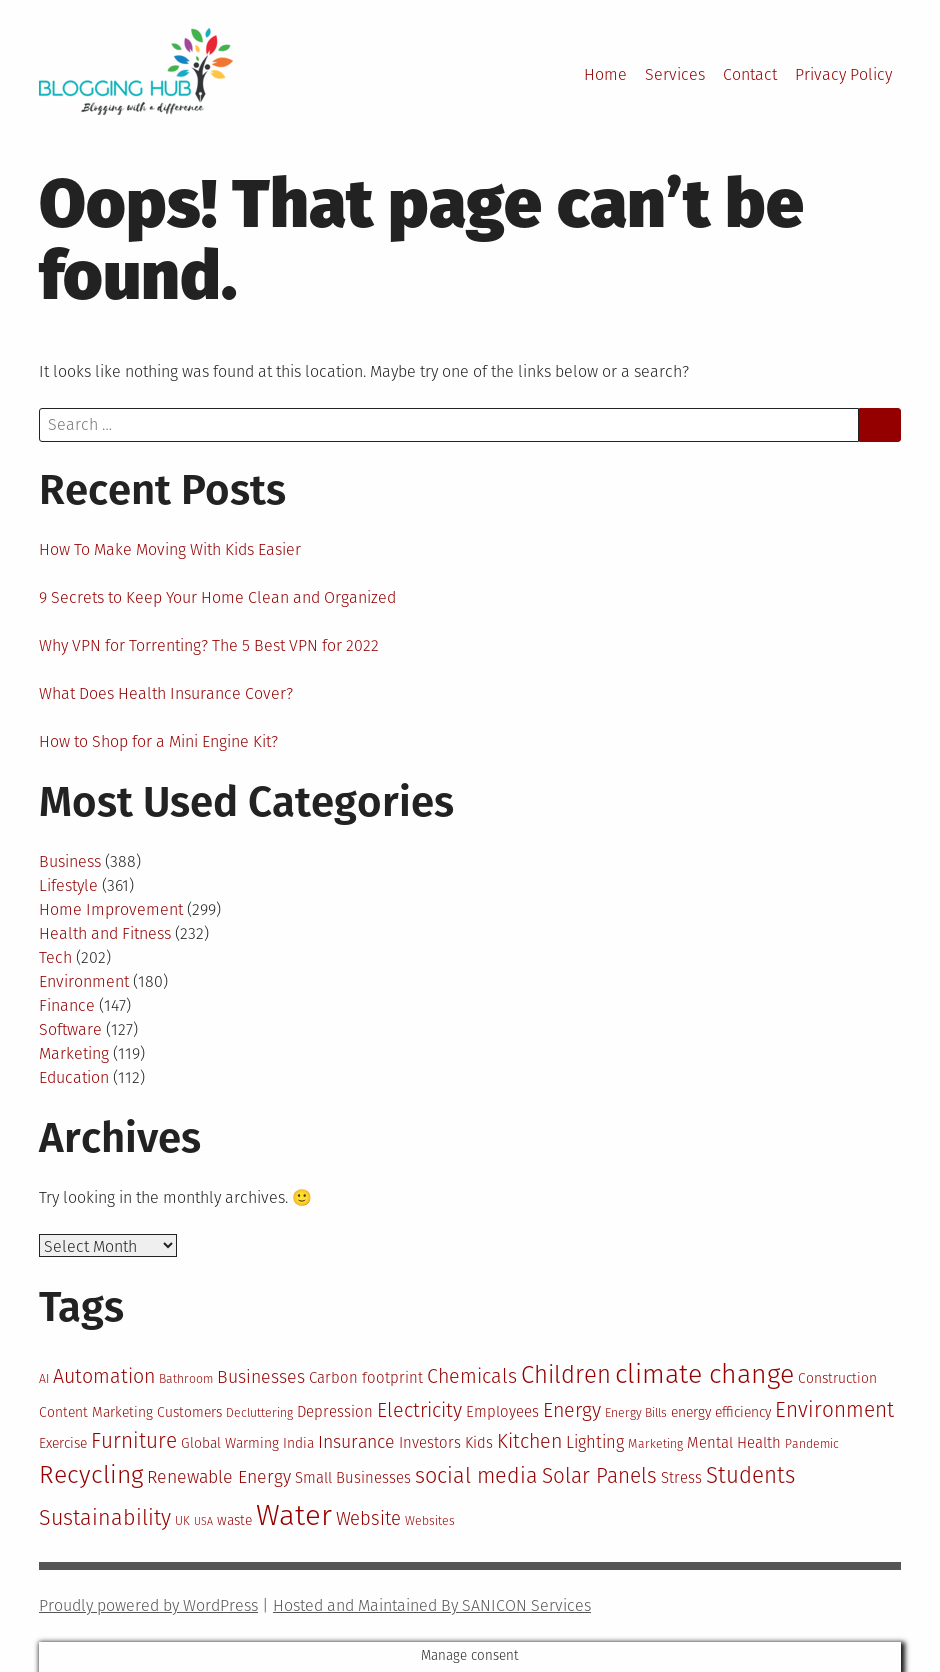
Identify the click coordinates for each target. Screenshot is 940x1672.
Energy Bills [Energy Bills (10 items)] (636, 1413)
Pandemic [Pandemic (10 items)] (812, 1444)
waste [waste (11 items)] (234, 1520)
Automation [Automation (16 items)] (104, 1376)
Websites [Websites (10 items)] (430, 1521)
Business (70, 861)
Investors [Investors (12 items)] (430, 1443)
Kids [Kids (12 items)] (479, 1443)
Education (74, 1077)
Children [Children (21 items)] (566, 1375)
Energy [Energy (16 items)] (572, 1410)
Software (70, 1029)
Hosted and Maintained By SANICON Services (432, 1605)
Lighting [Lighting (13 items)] (595, 1442)
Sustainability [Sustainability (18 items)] (105, 1518)
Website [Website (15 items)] (368, 1519)
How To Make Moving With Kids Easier (170, 549)
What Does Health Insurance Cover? (166, 693)
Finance (67, 1005)
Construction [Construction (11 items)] (837, 1378)
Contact (750, 74)
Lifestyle (68, 885)
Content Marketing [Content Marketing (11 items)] (96, 1412)
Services (675, 74)
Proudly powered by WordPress (148, 1605)
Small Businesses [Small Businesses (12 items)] (353, 1478)
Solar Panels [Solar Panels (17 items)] (599, 1476)
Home (605, 74)
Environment (84, 981)
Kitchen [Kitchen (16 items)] (529, 1441)
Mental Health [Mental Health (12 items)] (734, 1443)
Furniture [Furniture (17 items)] (134, 1441)
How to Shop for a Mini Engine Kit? (158, 741)
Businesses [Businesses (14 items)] (261, 1377)
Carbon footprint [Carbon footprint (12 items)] (366, 1378)
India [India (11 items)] (298, 1443)
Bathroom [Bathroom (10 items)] (186, 1379)
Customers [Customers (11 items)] (189, 1412)
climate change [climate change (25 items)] (704, 1374)
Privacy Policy (843, 74)
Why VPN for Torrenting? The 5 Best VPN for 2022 (209, 645)
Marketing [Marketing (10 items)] (655, 1444)
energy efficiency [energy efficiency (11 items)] (721, 1412)
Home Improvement (111, 909)
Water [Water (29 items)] (294, 1515)
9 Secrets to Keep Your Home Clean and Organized (217, 597)
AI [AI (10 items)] (44, 1379)
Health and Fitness (105, 933)
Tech (55, 957)
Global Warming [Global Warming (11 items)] (230, 1443)
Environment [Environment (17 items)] (834, 1410)
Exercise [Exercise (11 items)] (63, 1443)
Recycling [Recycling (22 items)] (91, 1475)
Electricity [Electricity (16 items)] (419, 1410)
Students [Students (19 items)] (750, 1475)
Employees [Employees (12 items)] (502, 1412)
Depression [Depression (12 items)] (335, 1412)
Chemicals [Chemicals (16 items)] (472, 1376)
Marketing (74, 1053)
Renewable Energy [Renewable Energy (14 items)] (219, 1477)
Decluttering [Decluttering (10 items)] (259, 1413)
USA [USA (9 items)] (203, 1521)
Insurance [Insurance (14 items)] (356, 1442)
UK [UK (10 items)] (182, 1521)
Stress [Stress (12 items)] (681, 1478)
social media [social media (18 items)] (476, 1476)
